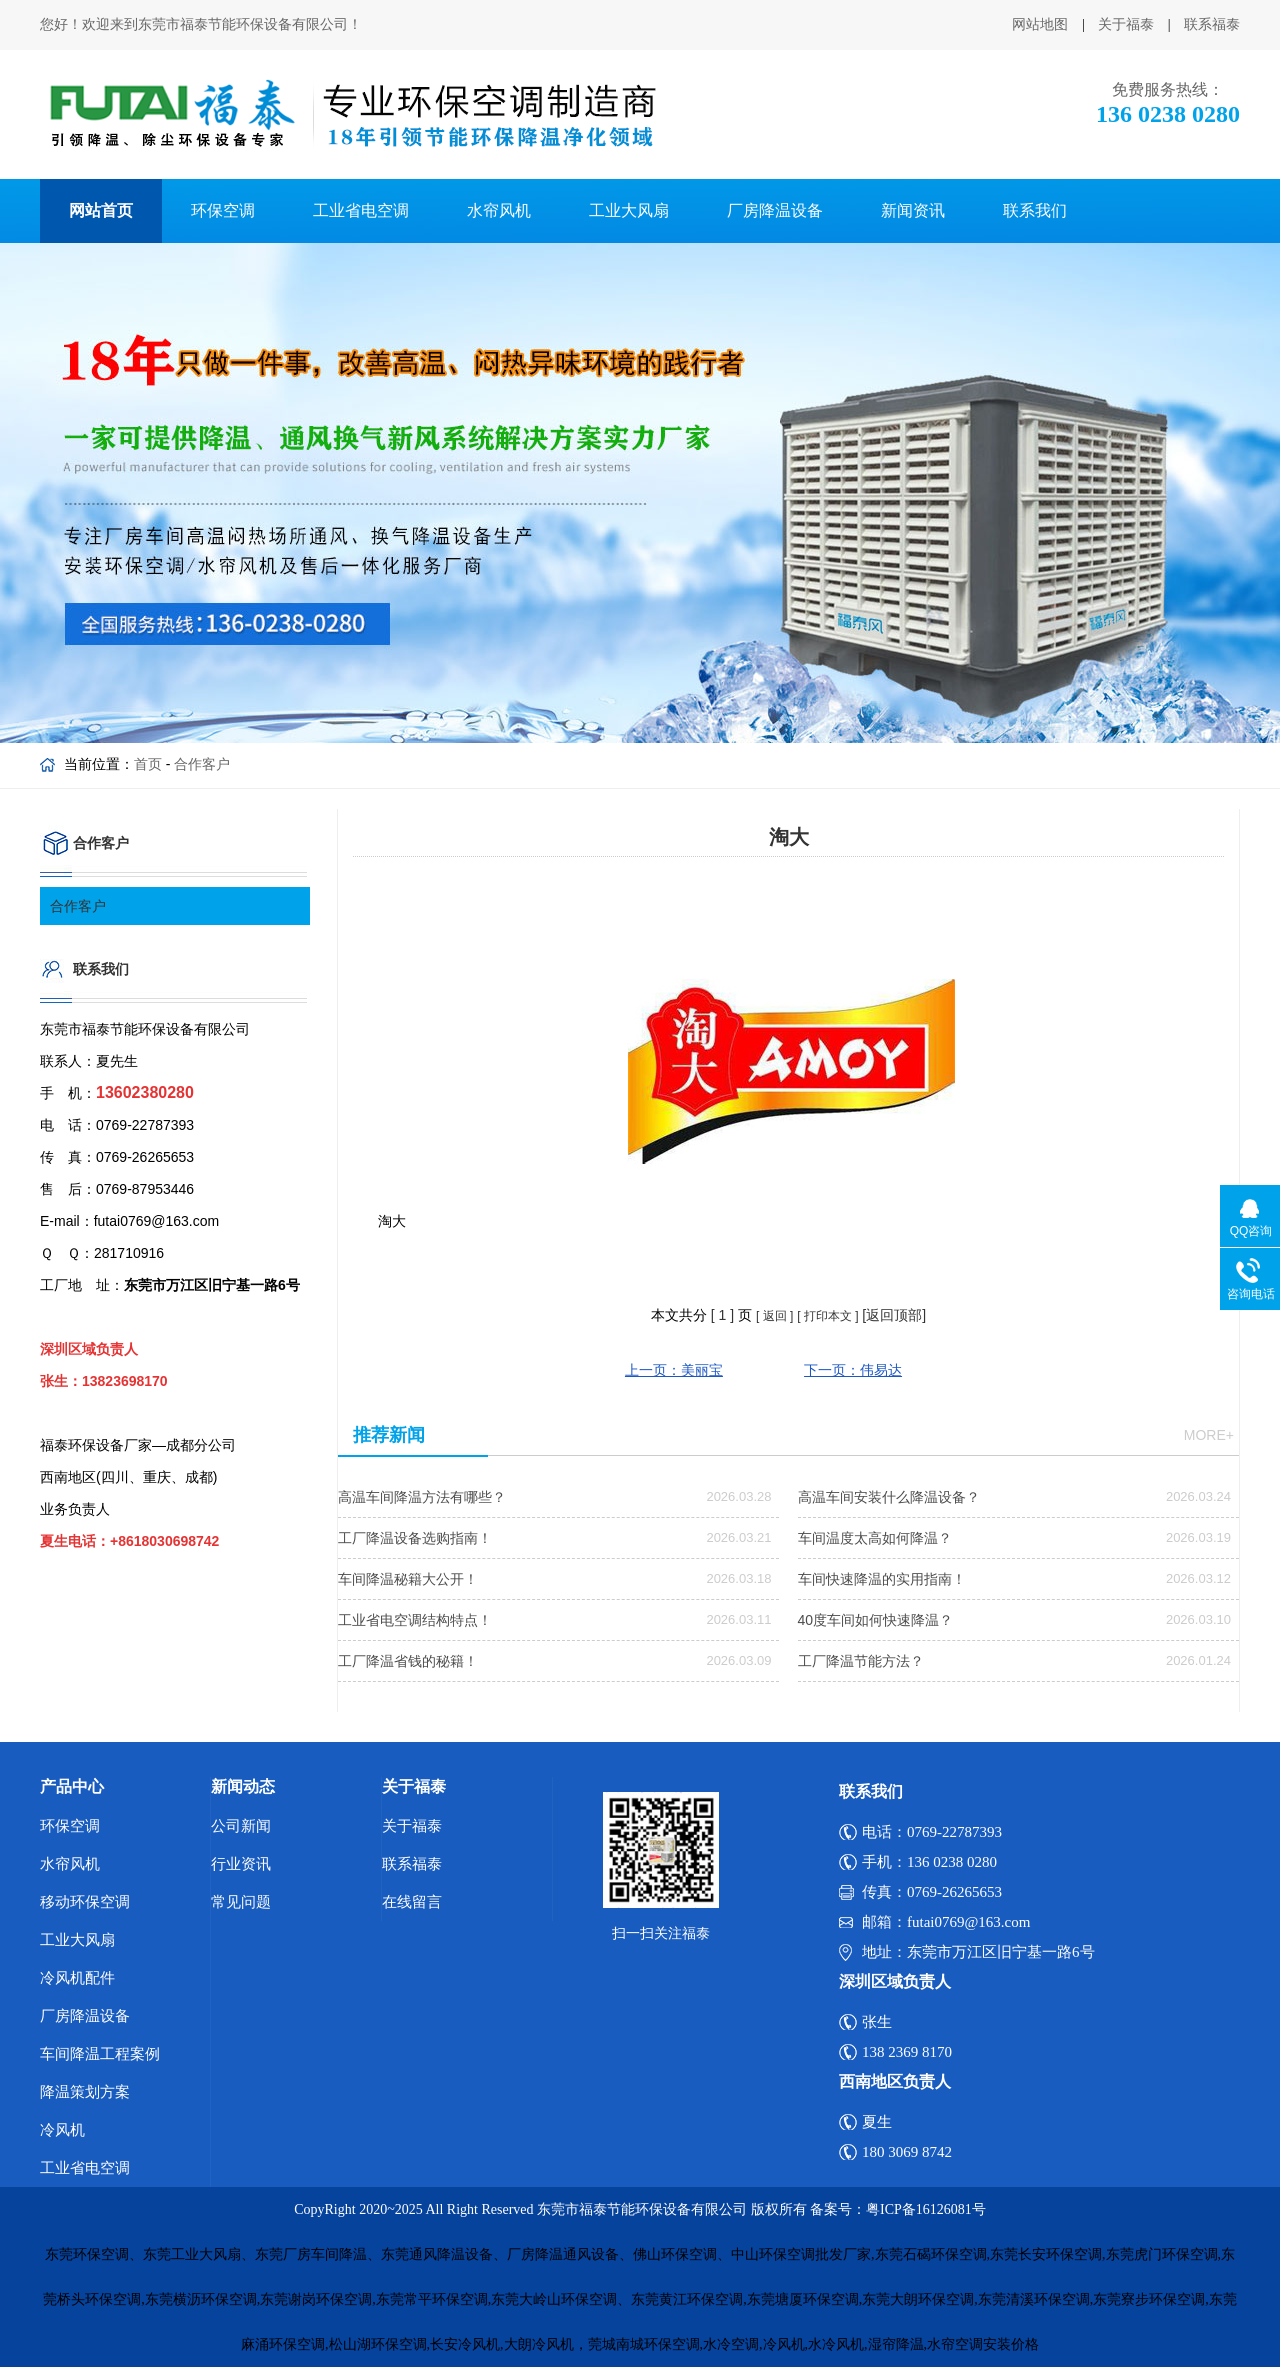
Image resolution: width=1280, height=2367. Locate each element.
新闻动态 (243, 1786)
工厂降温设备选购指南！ (415, 1538)
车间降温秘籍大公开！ (408, 1579)
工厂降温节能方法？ (861, 1661)
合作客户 (202, 764)
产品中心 (72, 1786)
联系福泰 (1212, 24)
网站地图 (1040, 24)
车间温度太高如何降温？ (875, 1538)
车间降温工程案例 (100, 2054)
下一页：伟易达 (853, 1370)
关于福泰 (1126, 24)
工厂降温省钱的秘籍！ (408, 1661)
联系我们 (1035, 210)
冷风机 (62, 2130)
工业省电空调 (361, 210)
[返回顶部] (894, 1315)
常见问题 (241, 1902)
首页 (148, 764)
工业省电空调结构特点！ (415, 1620)
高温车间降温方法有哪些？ (422, 1497)
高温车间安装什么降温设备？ (889, 1497)
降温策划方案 (85, 2092)
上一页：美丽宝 (674, 1370)
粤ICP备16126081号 (926, 2209)
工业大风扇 (629, 210)
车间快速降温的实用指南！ (882, 1579)
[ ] (722, 1315)
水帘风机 (499, 210)
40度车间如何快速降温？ (876, 1620)
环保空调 (223, 210)
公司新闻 (241, 1826)
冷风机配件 (77, 1978)
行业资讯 (241, 1864)
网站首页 (101, 210)
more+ (1209, 1435)
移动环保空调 (85, 1902)
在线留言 (412, 1902)
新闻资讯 (913, 210)
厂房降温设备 (775, 210)
